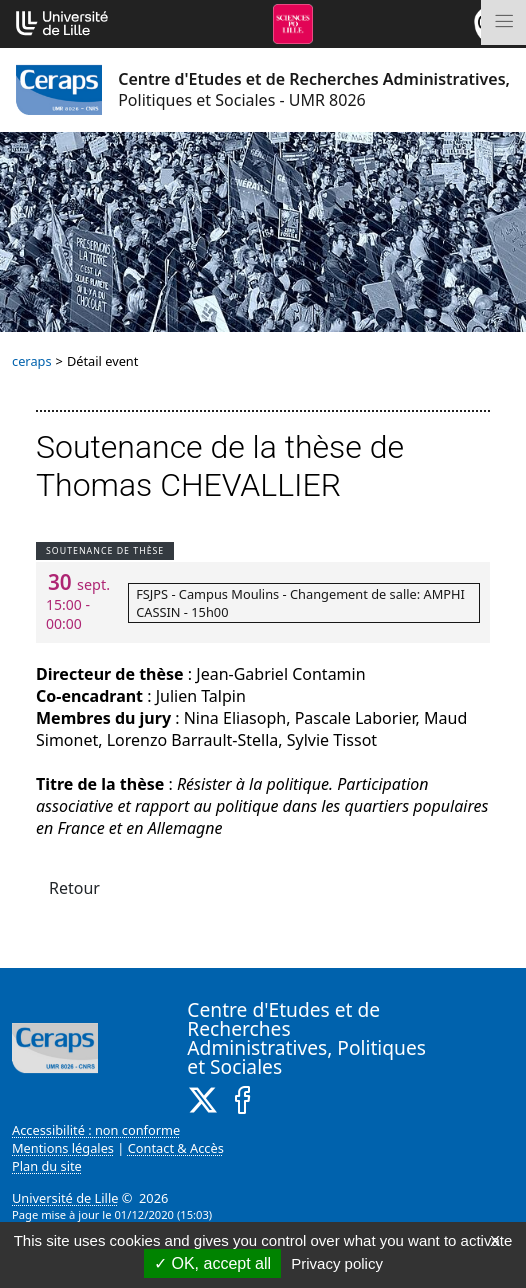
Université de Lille (65, 1198)
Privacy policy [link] (337, 1263)
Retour (74, 888)
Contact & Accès (176, 1148)
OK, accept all (212, 1263)
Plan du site (47, 1166)
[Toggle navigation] (503, 22)
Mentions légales (63, 1148)
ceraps (32, 361)
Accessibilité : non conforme (96, 1130)
